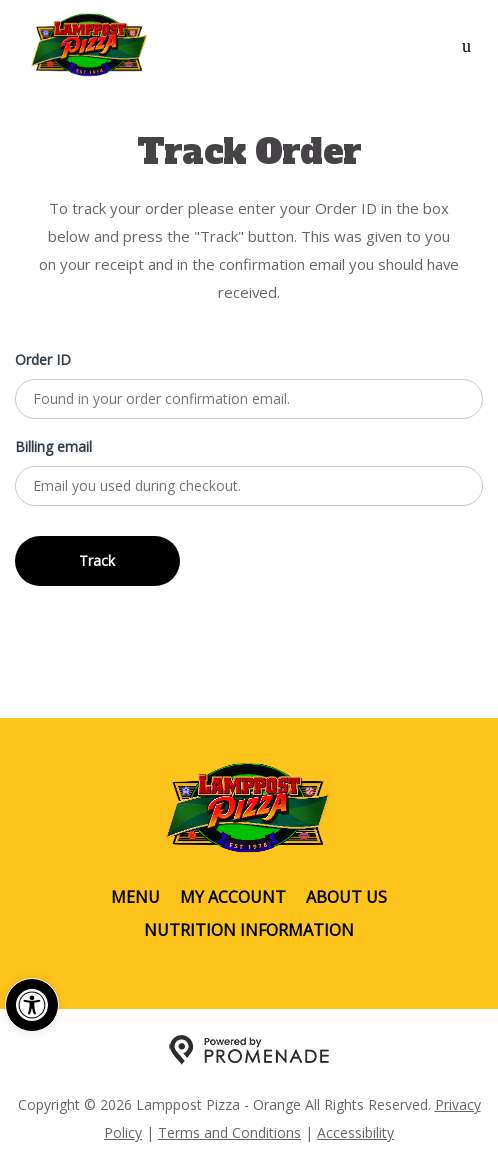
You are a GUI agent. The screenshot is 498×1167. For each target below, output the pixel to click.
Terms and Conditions (229, 1132)
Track (97, 560)
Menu (135, 897)
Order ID (43, 359)
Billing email (53, 446)
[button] (32, 1005)
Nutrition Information (249, 930)
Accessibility (355, 1132)
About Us (346, 897)
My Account (233, 897)
